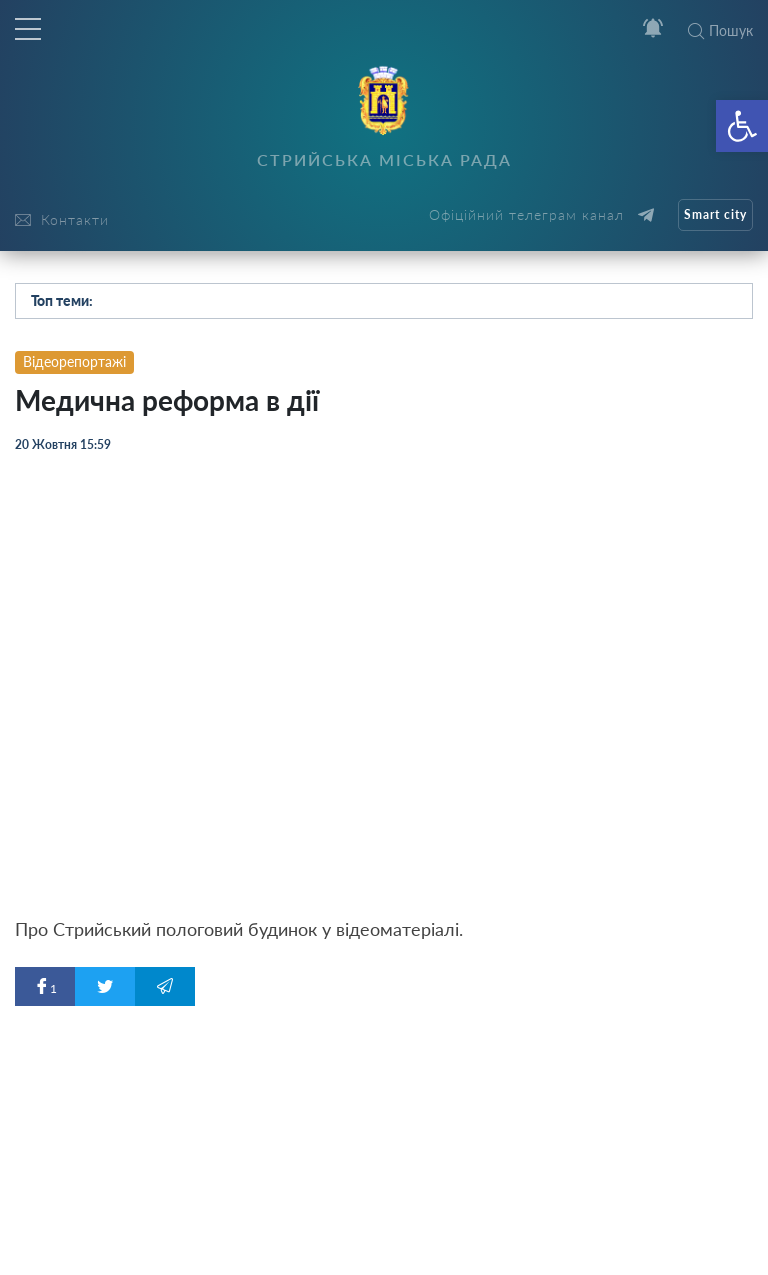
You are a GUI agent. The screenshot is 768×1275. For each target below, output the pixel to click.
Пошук (720, 30)
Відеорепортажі (74, 361)
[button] (742, 126)
